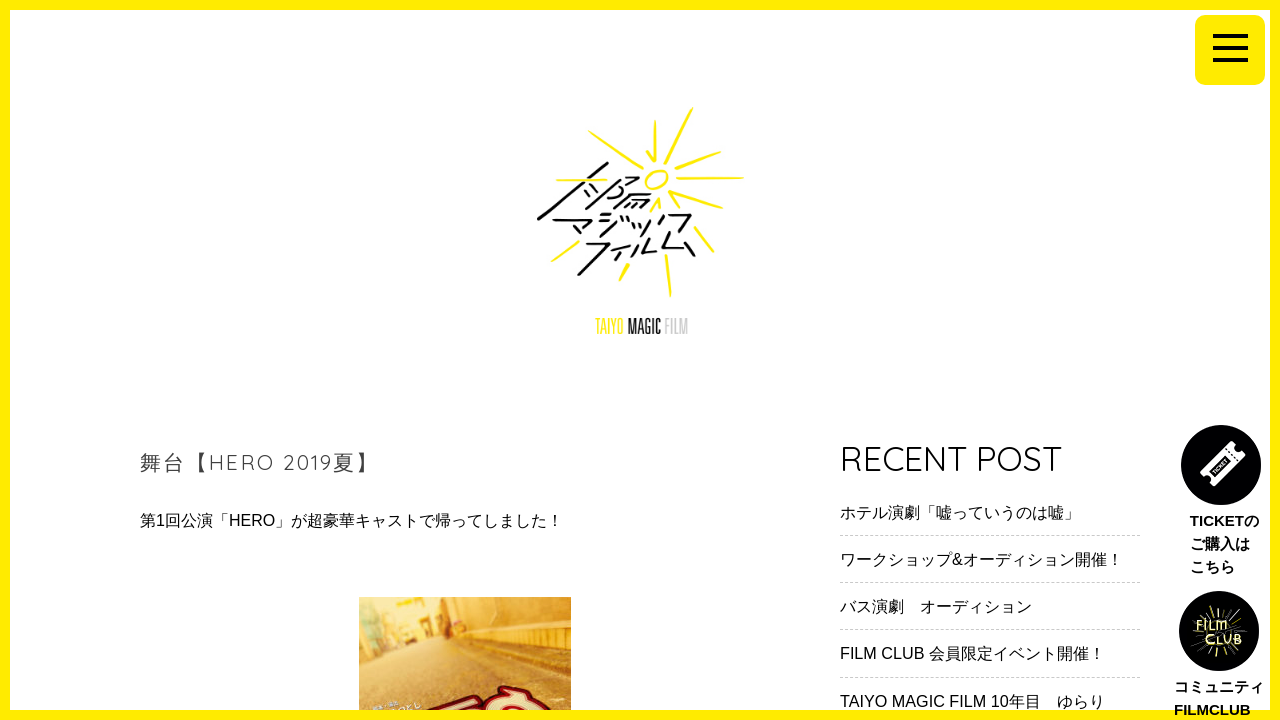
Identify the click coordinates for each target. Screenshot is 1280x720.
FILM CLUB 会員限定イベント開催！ (972, 653)
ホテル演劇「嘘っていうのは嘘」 (960, 512)
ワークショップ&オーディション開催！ (981, 559)
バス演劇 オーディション (936, 606)
